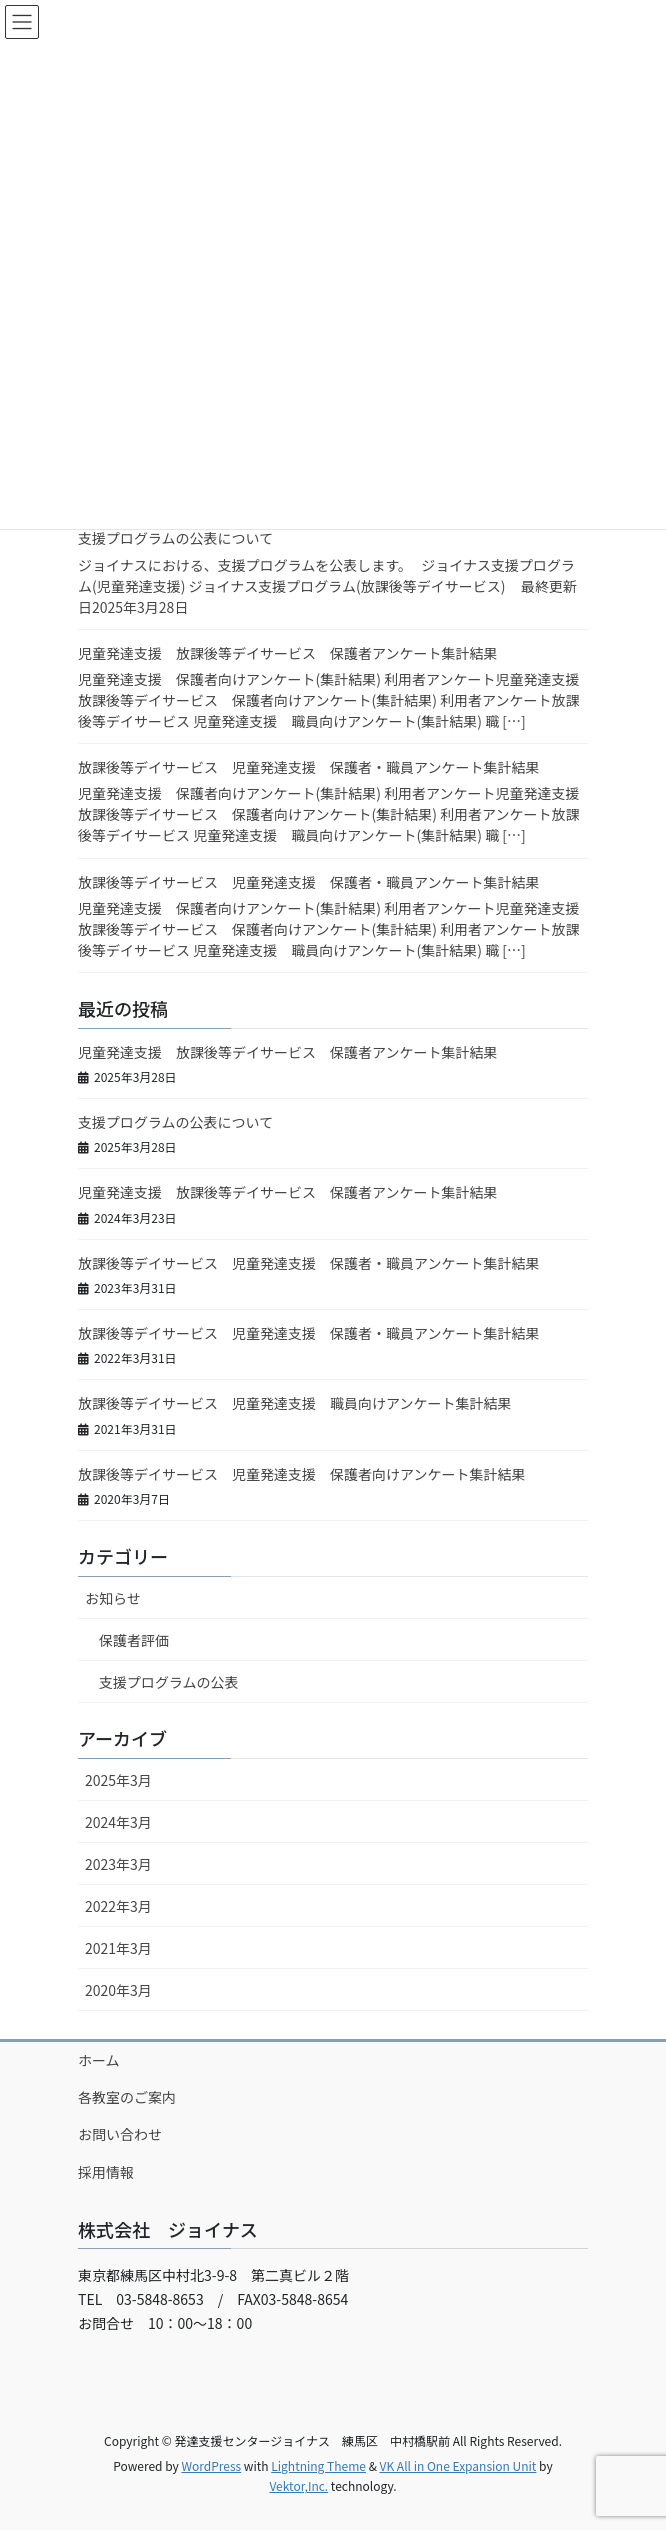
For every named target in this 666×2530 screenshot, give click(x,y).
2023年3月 (118, 1864)
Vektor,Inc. (298, 2485)
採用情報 (106, 2172)
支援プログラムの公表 (169, 1682)
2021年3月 (118, 1948)
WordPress (211, 2465)
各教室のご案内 (127, 2097)
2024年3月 (118, 1822)
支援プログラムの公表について (175, 538)
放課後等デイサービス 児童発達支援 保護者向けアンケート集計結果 (301, 1474)
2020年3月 (118, 1990)
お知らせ (113, 1598)
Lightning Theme (318, 2465)
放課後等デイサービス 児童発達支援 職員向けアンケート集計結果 (294, 1403)
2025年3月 (118, 1780)
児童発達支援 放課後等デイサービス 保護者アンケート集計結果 (287, 653)
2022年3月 (118, 1906)
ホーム (99, 2060)
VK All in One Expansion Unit (458, 2465)
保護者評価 (134, 1640)
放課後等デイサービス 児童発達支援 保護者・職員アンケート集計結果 (308, 767)
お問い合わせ (120, 2134)
